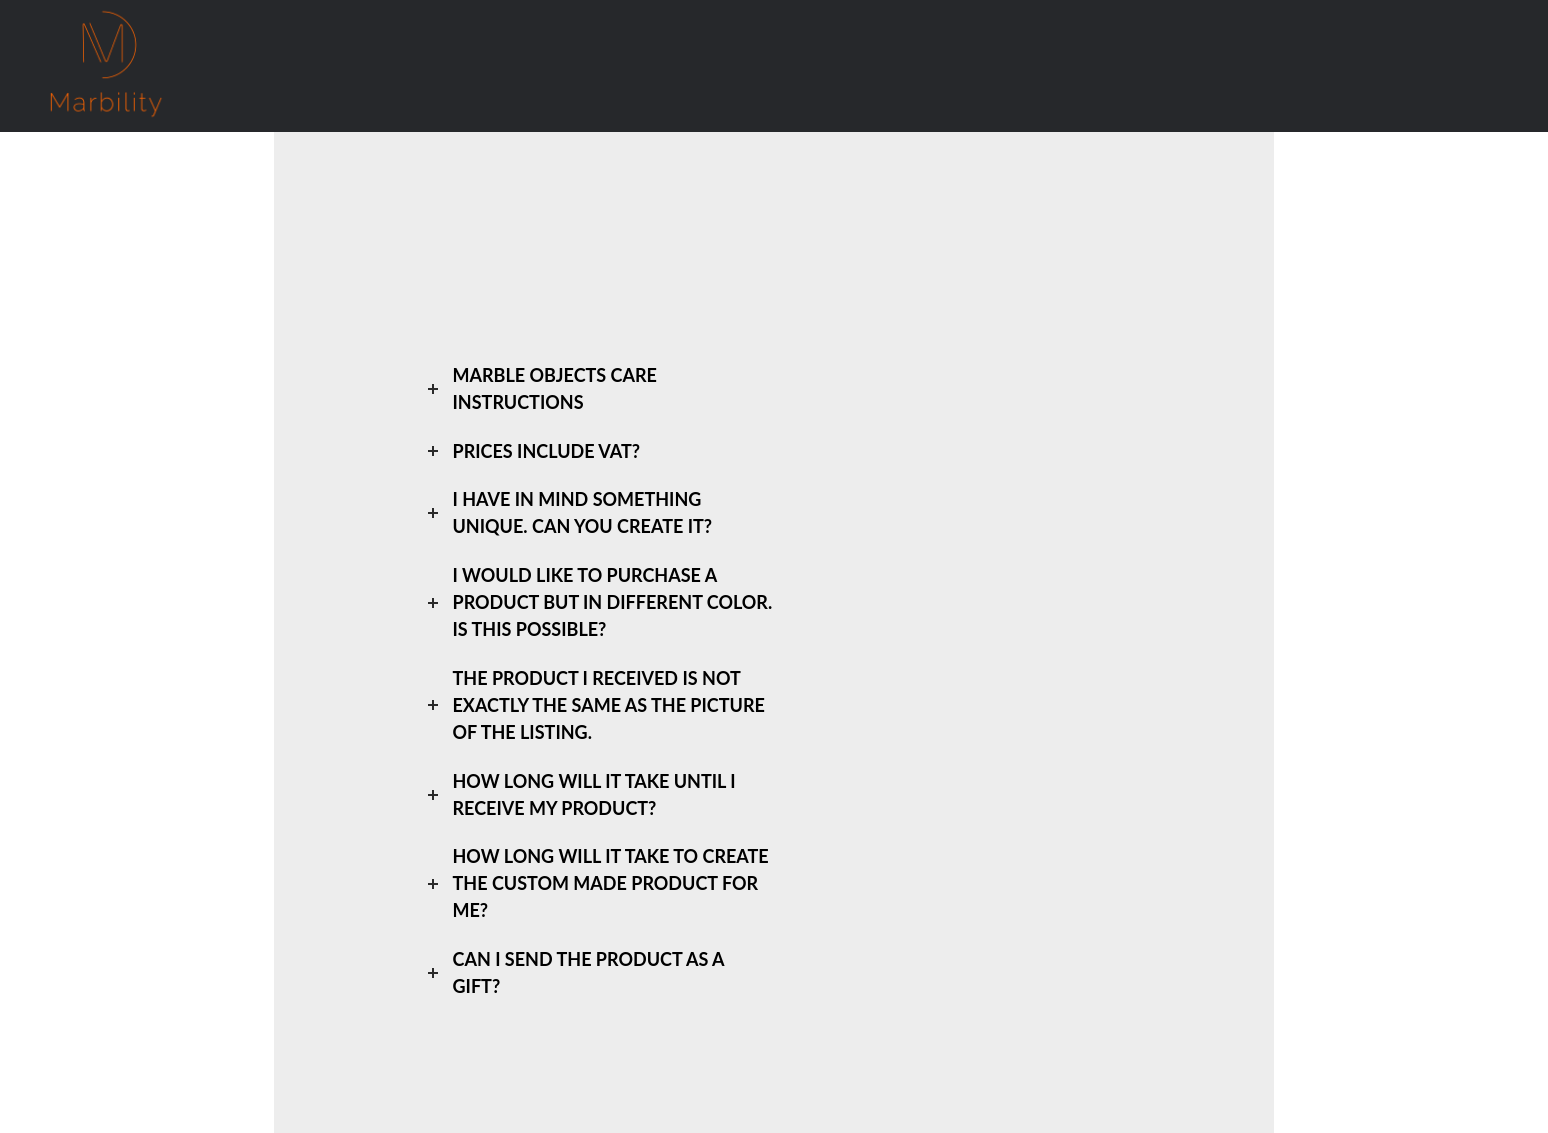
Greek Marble (453, 66)
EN (985, 66)
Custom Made (722, 66)
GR (925, 66)
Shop (333, 65)
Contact (842, 66)
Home (252, 66)
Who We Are (587, 66)
